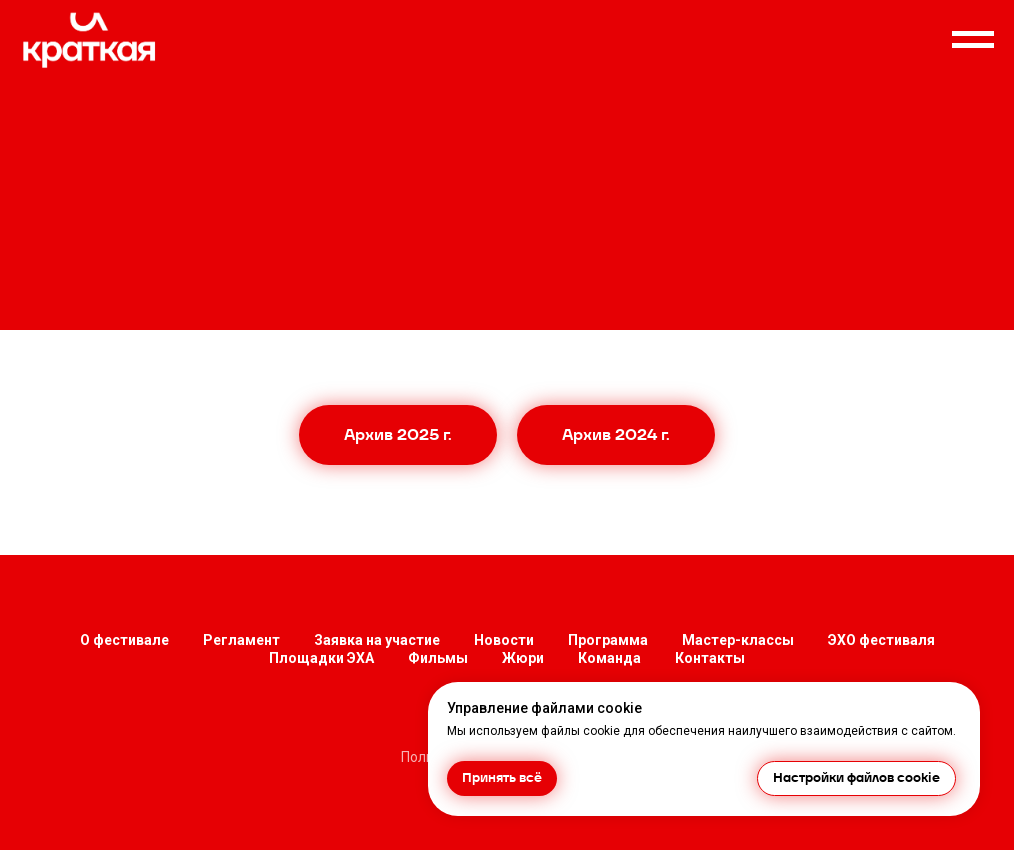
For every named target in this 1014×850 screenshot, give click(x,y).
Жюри (523, 658)
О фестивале (124, 640)
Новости (504, 640)
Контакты (710, 658)
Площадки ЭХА (321, 658)
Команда (609, 658)
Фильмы (438, 658)
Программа (608, 640)
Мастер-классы (738, 640)
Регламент (241, 640)
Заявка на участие (377, 640)
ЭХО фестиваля (881, 640)
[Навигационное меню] (973, 40)
